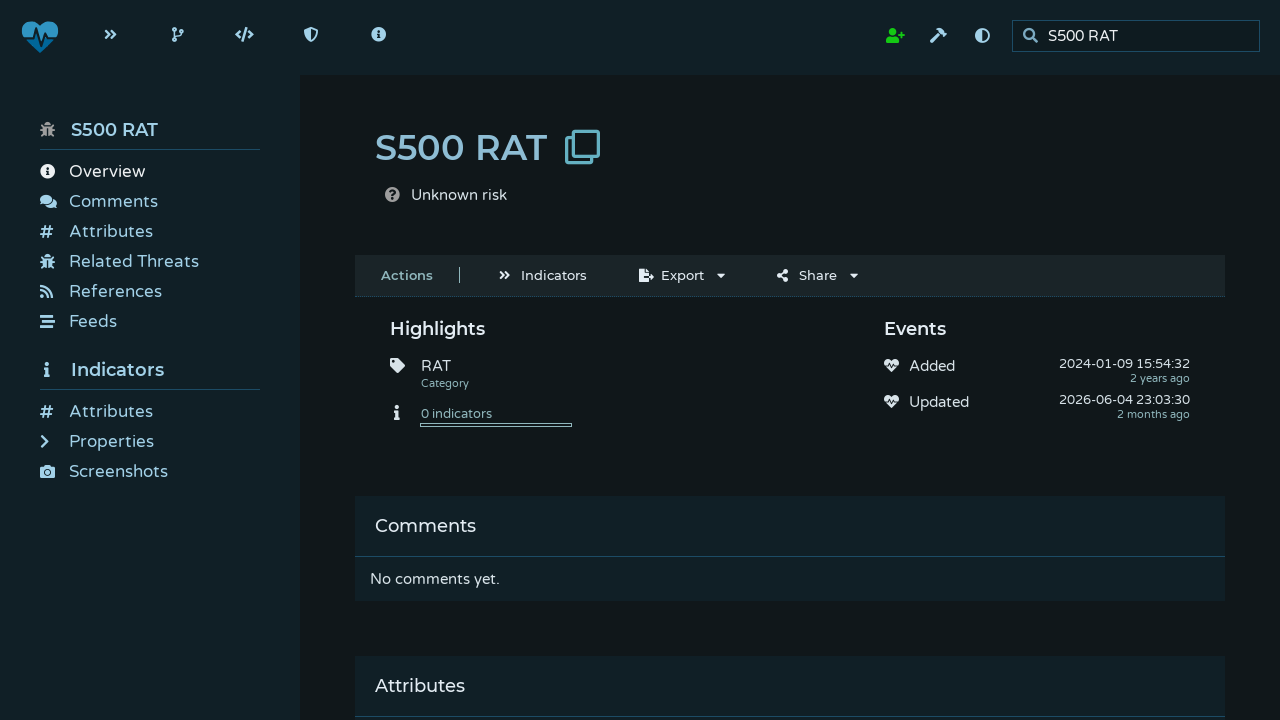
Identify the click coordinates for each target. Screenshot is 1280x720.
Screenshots (104, 471)
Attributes (96, 231)
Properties (97, 441)
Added (932, 366)
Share (807, 275)
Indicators (102, 370)
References (101, 291)
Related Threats (119, 261)
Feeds (78, 321)
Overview (92, 171)
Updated (939, 402)
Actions (407, 275)
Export (671, 275)
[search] (1141, 36)
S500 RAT (99, 130)
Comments (99, 201)
